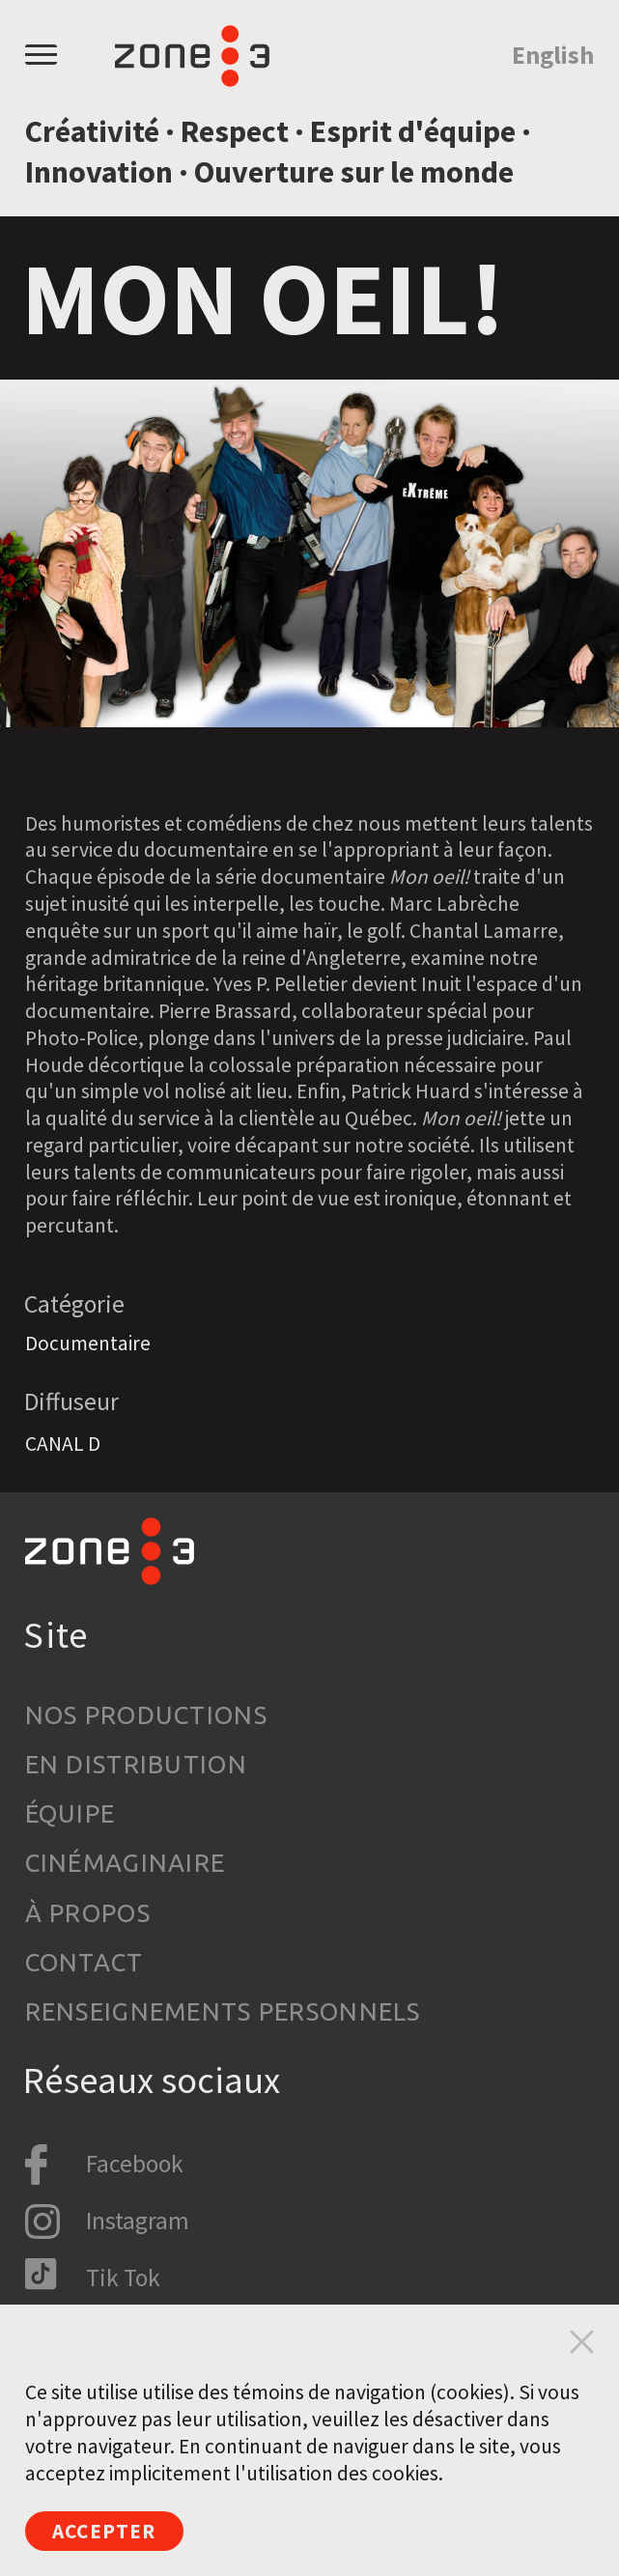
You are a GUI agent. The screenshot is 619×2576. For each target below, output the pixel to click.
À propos (88, 1913)
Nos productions (146, 1715)
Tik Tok (123, 2277)
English (553, 55)
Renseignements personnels (223, 2011)
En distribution (136, 1764)
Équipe (70, 1813)
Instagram (137, 2220)
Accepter (103, 2531)
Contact (84, 1962)
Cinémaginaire (125, 1863)
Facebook (134, 2163)
